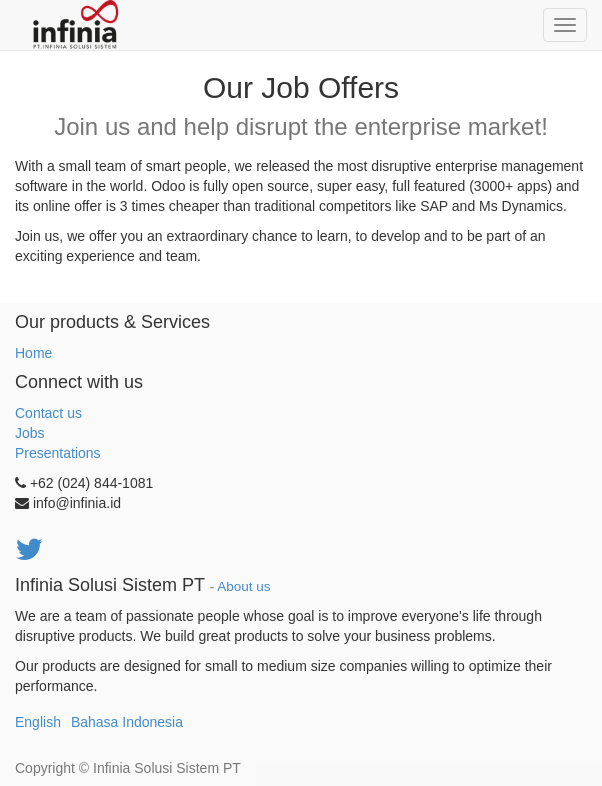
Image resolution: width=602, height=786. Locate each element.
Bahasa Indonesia (127, 722)
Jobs (30, 433)
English (38, 722)
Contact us (48, 413)
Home (33, 353)
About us (243, 586)
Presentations (58, 453)
